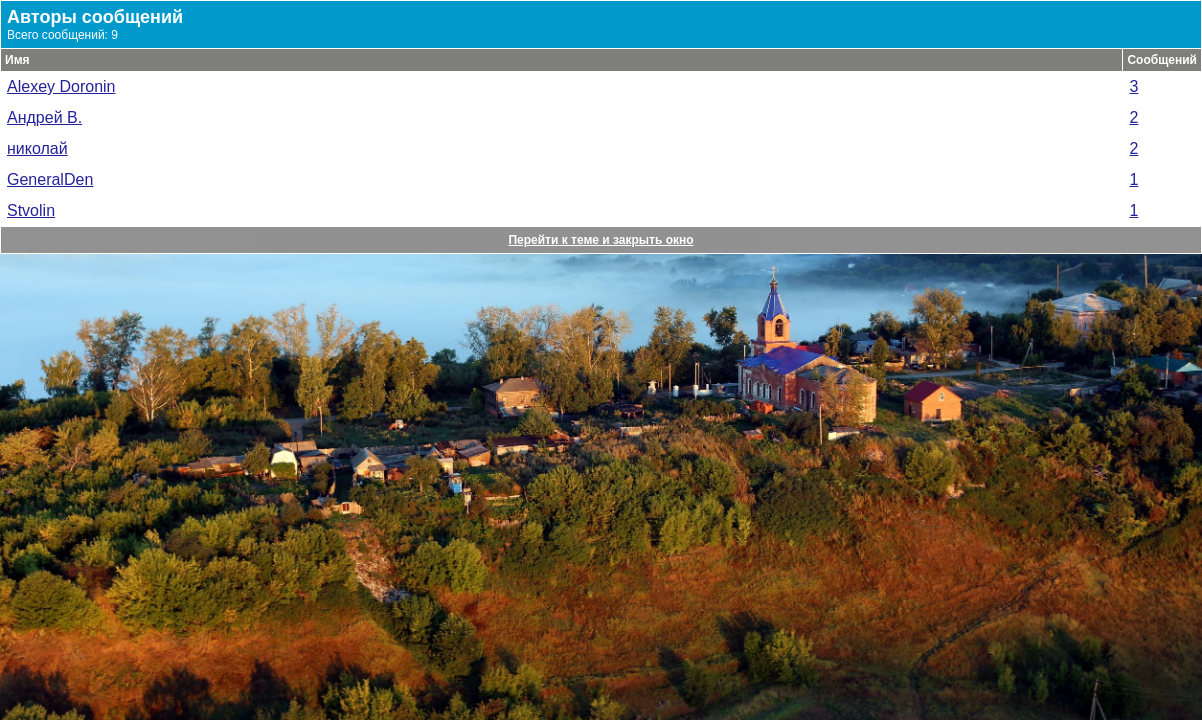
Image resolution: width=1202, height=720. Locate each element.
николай (37, 148)
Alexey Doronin (61, 86)
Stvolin (31, 210)
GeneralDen (50, 179)
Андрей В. (44, 117)
